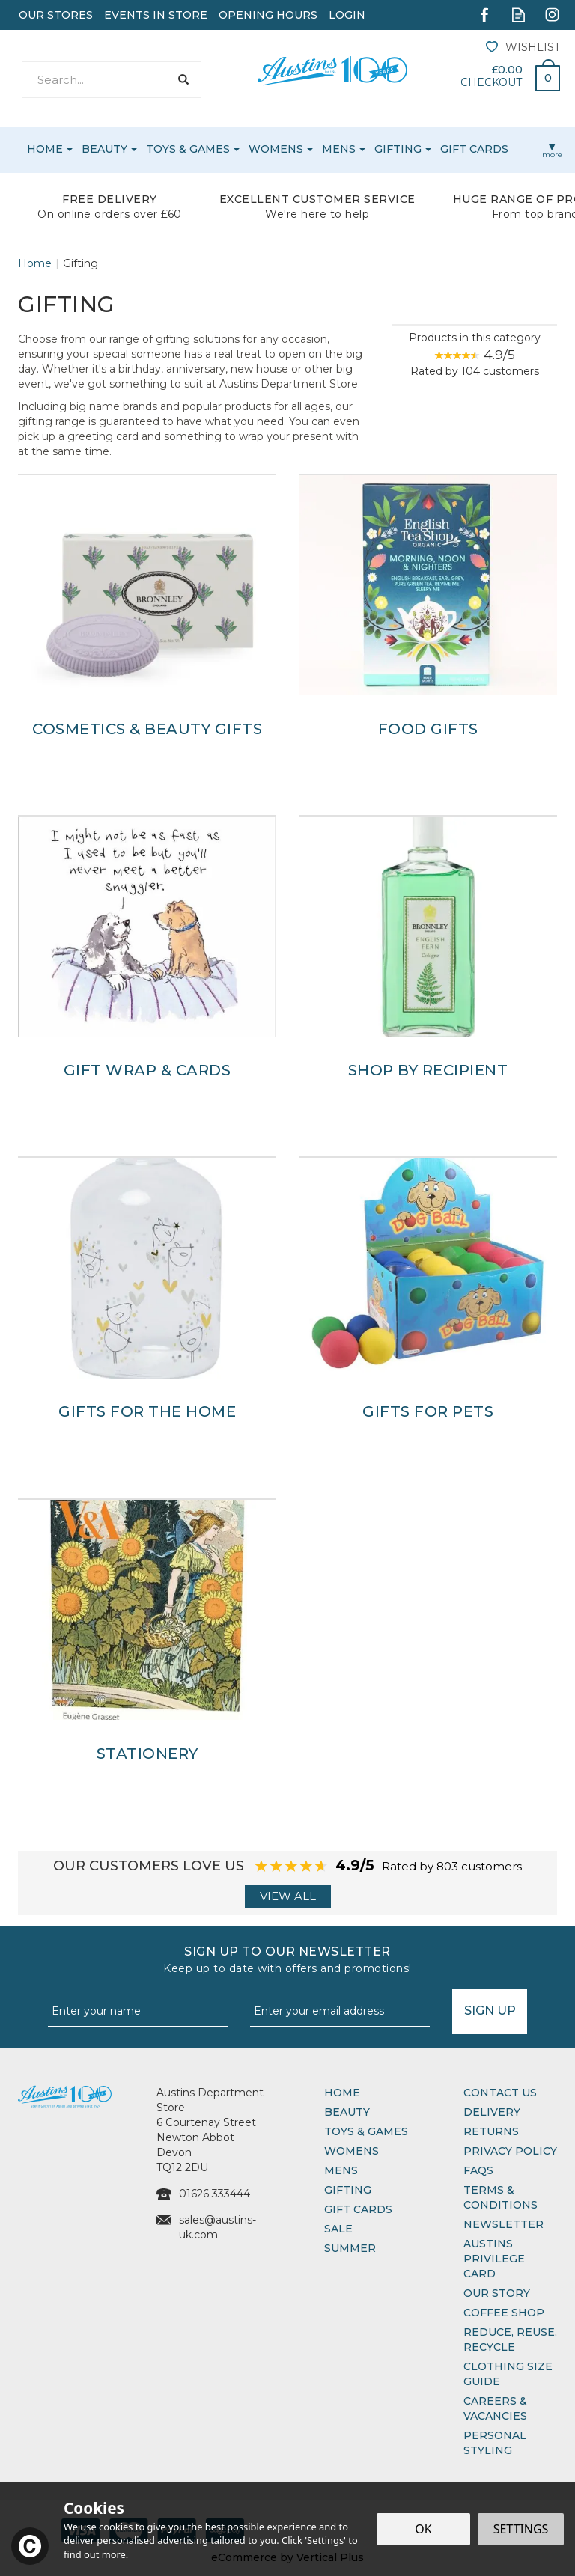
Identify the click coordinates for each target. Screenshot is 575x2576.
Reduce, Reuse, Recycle (510, 2339)
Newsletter (503, 2224)
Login (347, 15)
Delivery (491, 2112)
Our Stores (56, 15)
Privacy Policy (510, 2151)
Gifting (347, 2190)
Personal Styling (494, 2443)
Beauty (347, 2112)
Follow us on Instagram (552, 14)
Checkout (491, 82)
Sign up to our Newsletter (287, 1960)
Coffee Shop (503, 2312)
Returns (491, 2131)
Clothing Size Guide (508, 2374)
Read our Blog (518, 14)
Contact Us (500, 2092)
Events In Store (155, 15)
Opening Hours (268, 15)
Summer (350, 2248)
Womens (351, 2151)
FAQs (478, 2170)
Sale (338, 2228)
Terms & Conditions (500, 2197)
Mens (341, 2170)
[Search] (95, 79)
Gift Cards (358, 2209)
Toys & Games (366, 2131)
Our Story (496, 2293)
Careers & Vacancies (495, 2408)
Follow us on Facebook (484, 14)
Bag (542, 74)
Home (342, 2092)
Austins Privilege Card (494, 2258)
